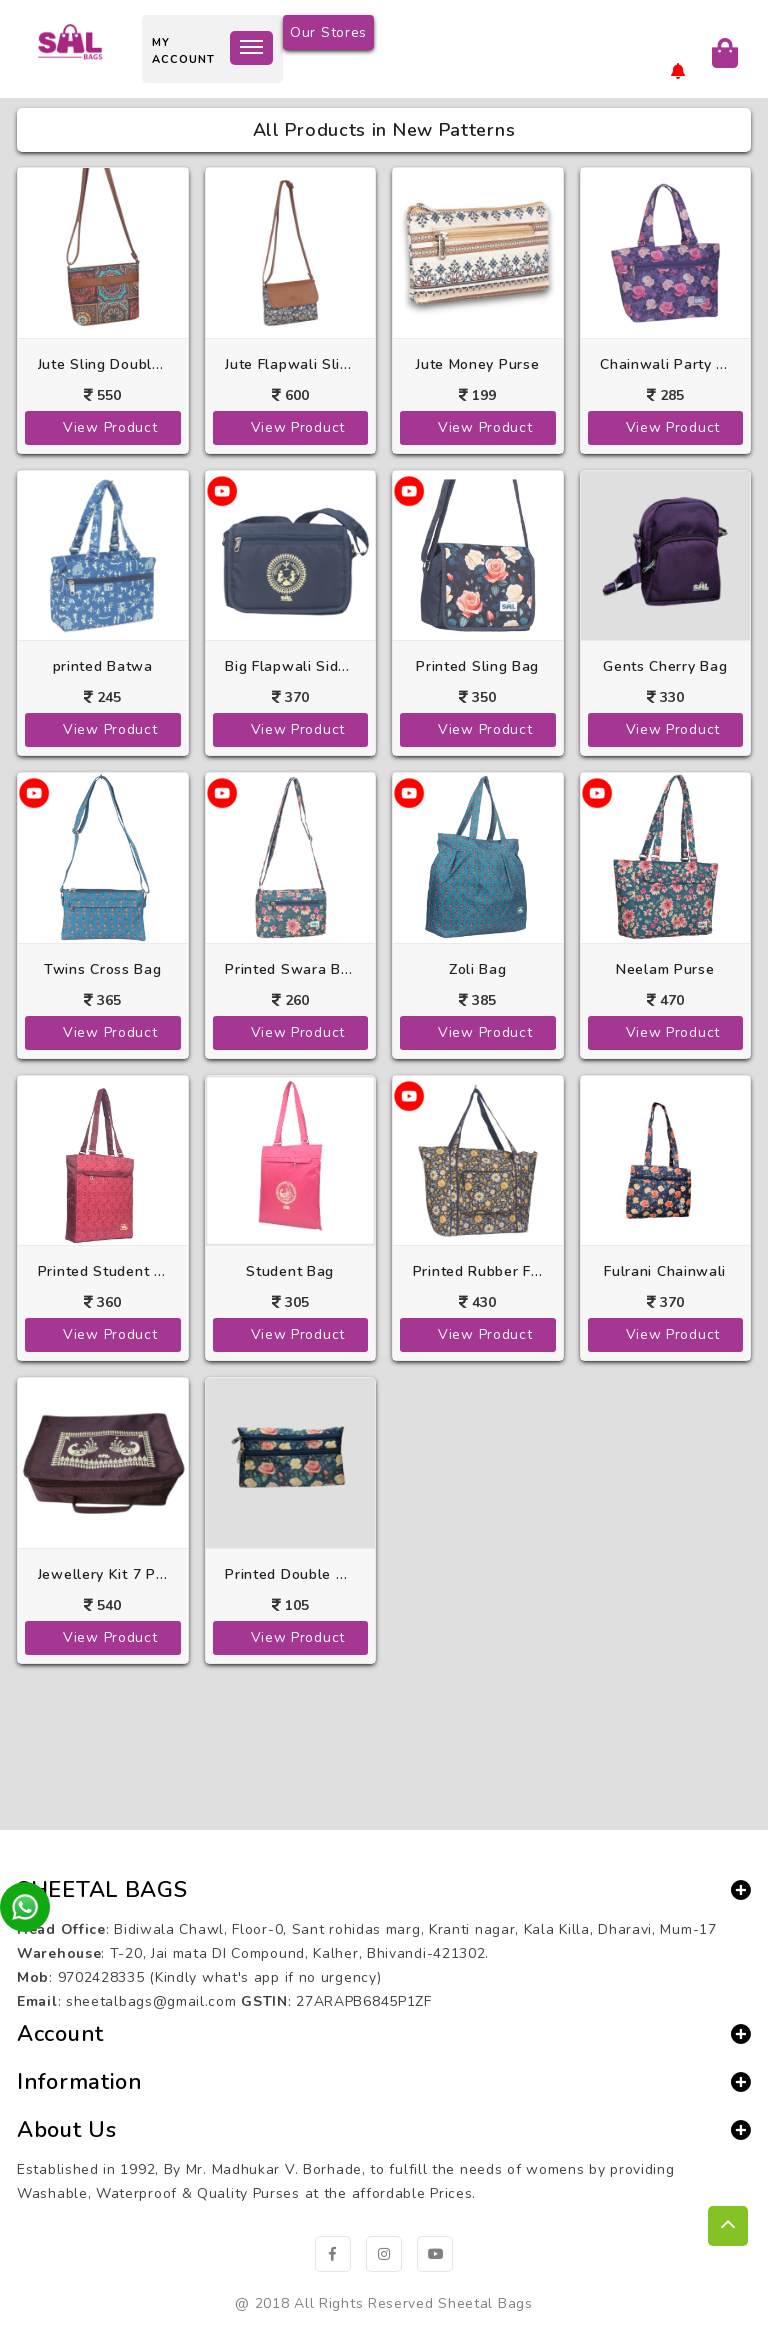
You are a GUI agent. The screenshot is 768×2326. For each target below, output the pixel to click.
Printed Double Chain (290, 1574)
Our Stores (328, 32)
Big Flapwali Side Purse (290, 666)
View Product (110, 427)
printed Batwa (103, 666)
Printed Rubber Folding (478, 1271)
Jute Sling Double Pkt (103, 364)
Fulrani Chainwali (665, 1271)
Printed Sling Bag (477, 666)
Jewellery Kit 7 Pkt (103, 1574)
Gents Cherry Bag (665, 666)
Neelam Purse (665, 969)
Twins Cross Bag (103, 969)
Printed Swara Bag (290, 969)
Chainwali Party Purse (665, 364)
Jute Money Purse (477, 364)
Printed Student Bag (103, 1271)
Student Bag (290, 1271)
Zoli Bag (478, 969)
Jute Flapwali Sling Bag (290, 364)
